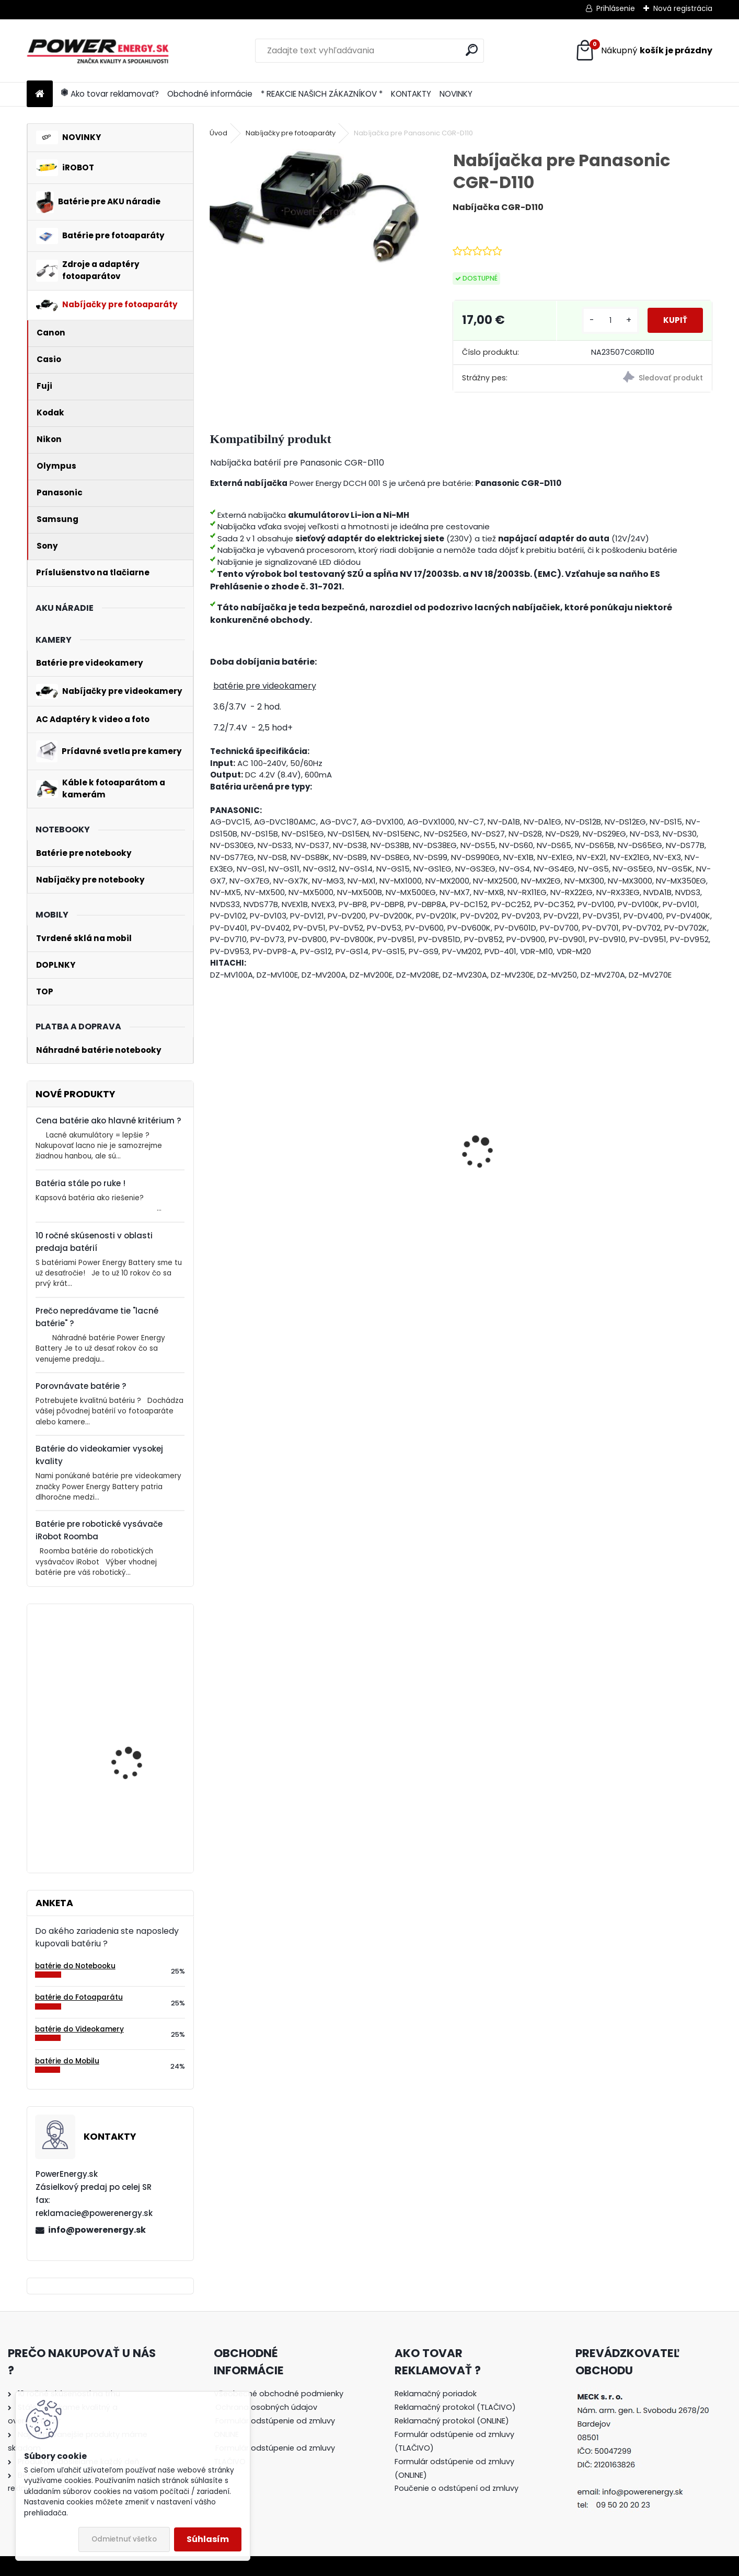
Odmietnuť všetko (124, 2539)
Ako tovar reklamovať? (110, 93)
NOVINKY (456, 93)
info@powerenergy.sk (97, 2230)
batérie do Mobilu (67, 2061)
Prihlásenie (615, 8)
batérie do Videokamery (79, 2029)
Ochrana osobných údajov (266, 2407)
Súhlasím (208, 2539)
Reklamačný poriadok (436, 2393)
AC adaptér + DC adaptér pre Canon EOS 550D (520, 1165)
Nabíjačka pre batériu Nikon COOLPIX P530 (261, 1181)
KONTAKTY (411, 93)
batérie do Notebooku (75, 1966)
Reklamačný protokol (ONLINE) (452, 2421)
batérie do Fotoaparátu (79, 1997)
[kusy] (599, 320)
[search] (472, 50)
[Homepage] (40, 94)
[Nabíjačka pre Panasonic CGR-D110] (314, 206)
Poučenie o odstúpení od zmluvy (456, 2488)
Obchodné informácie (209, 93)
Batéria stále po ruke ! (80, 1183)
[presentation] (215, 1133)
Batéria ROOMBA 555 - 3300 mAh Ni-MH (390, 1178)
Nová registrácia (682, 8)
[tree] (279, 2434)
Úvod (218, 133)
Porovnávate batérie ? (81, 1385)
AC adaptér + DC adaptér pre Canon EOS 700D (647, 1165)
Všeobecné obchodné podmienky (278, 2393)
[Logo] (98, 51)
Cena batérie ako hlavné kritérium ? (108, 1120)
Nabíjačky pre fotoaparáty (291, 133)
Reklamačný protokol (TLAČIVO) (455, 2407)
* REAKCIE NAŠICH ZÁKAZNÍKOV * (322, 93)
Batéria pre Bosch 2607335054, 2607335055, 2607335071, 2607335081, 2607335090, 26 (127, 1800)
